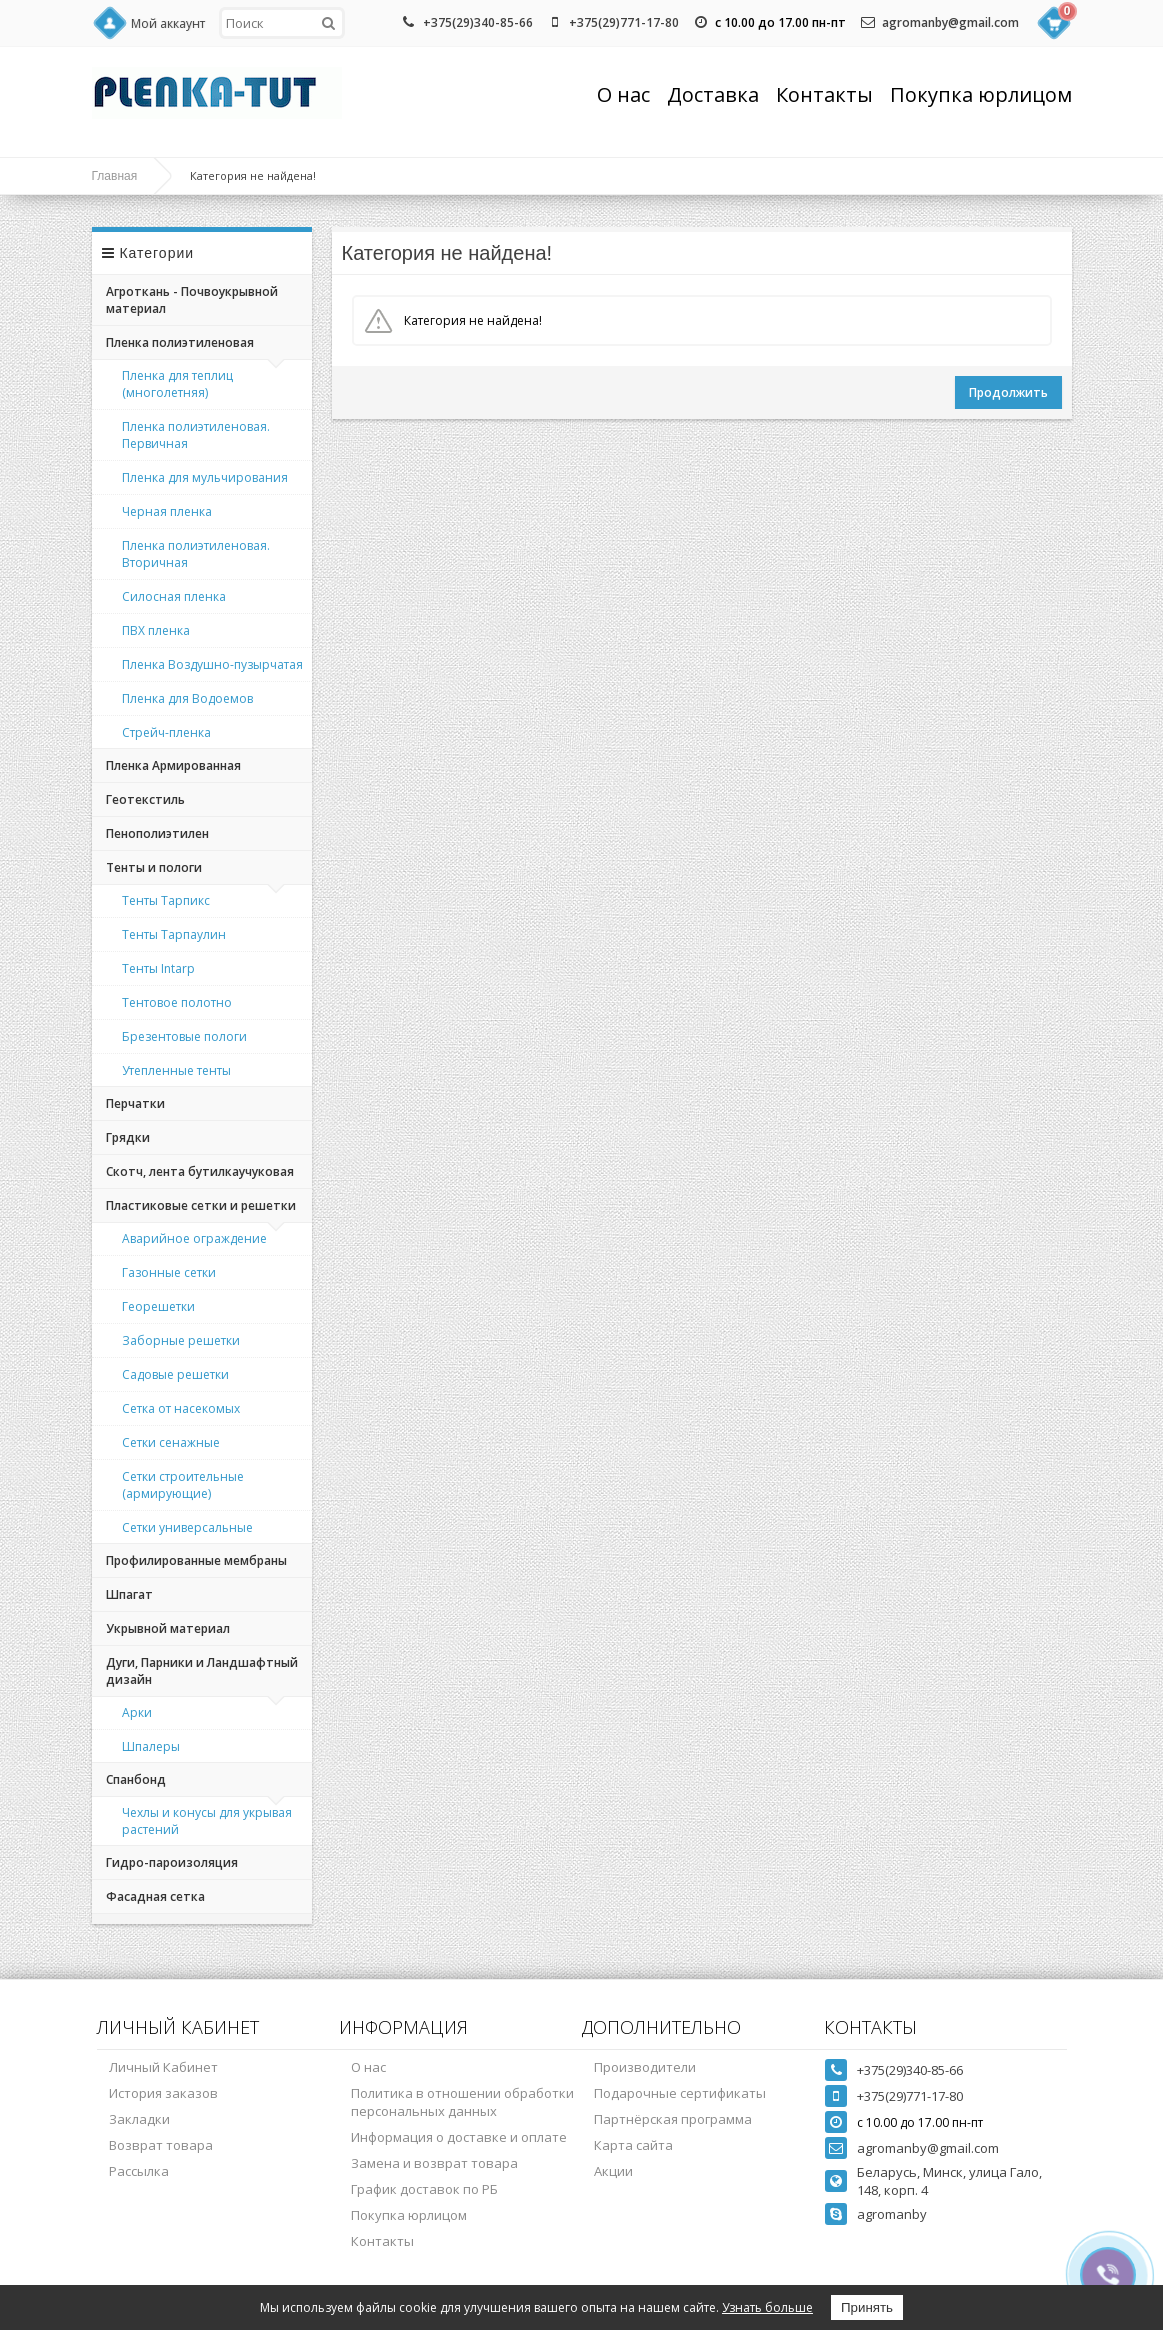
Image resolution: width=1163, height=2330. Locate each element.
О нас (623, 94)
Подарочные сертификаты (680, 2093)
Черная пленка (167, 511)
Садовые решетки (175, 1374)
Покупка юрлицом (981, 94)
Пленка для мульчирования (205, 477)
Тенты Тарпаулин (174, 934)
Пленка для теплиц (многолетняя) (177, 384)
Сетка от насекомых (181, 1408)
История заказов (163, 2093)
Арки (137, 1712)
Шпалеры (151, 1746)
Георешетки (158, 1306)
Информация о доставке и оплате (459, 2137)
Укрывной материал (168, 1628)
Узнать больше (767, 2307)
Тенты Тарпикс (166, 900)
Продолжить (1008, 392)
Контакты (824, 94)
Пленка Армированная (173, 765)
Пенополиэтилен (157, 833)
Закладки (139, 2119)
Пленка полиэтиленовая (180, 342)
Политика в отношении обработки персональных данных (462, 2102)
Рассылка (139, 2171)
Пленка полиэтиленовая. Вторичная (196, 554)
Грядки (128, 1137)
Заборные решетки (181, 1340)
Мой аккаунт (168, 23)
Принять (867, 2307)
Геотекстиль (145, 799)
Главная (115, 176)
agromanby (892, 2214)
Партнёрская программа (673, 2119)
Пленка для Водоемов (187, 698)
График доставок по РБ (424, 2189)
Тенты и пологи (154, 867)
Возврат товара (161, 2145)
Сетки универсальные (187, 1527)
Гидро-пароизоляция (172, 1862)
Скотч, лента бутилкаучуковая (200, 1171)
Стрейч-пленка (166, 732)
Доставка (713, 94)
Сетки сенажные (171, 1442)
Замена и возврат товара (434, 2163)
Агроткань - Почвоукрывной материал (192, 300)
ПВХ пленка (156, 630)
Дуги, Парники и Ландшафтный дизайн (202, 1671)
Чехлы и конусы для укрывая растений (207, 1821)
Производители (645, 2067)
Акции (613, 2171)
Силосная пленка (174, 596)
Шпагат (129, 1594)
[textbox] (282, 23)
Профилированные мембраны (196, 1560)
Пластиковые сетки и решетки (201, 1205)
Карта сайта (633, 2145)
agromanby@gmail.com (950, 22)
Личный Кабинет (163, 2067)
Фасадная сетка (155, 1896)
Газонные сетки (169, 1272)
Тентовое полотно (177, 1002)
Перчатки (135, 1103)
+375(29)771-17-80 (624, 22)
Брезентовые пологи (184, 1036)
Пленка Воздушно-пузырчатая (212, 664)
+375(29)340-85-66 (478, 22)
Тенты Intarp (158, 968)
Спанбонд (136, 1779)
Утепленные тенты (176, 1070)
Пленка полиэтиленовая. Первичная (196, 435)
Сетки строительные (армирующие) (183, 1485)
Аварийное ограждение (194, 1238)
